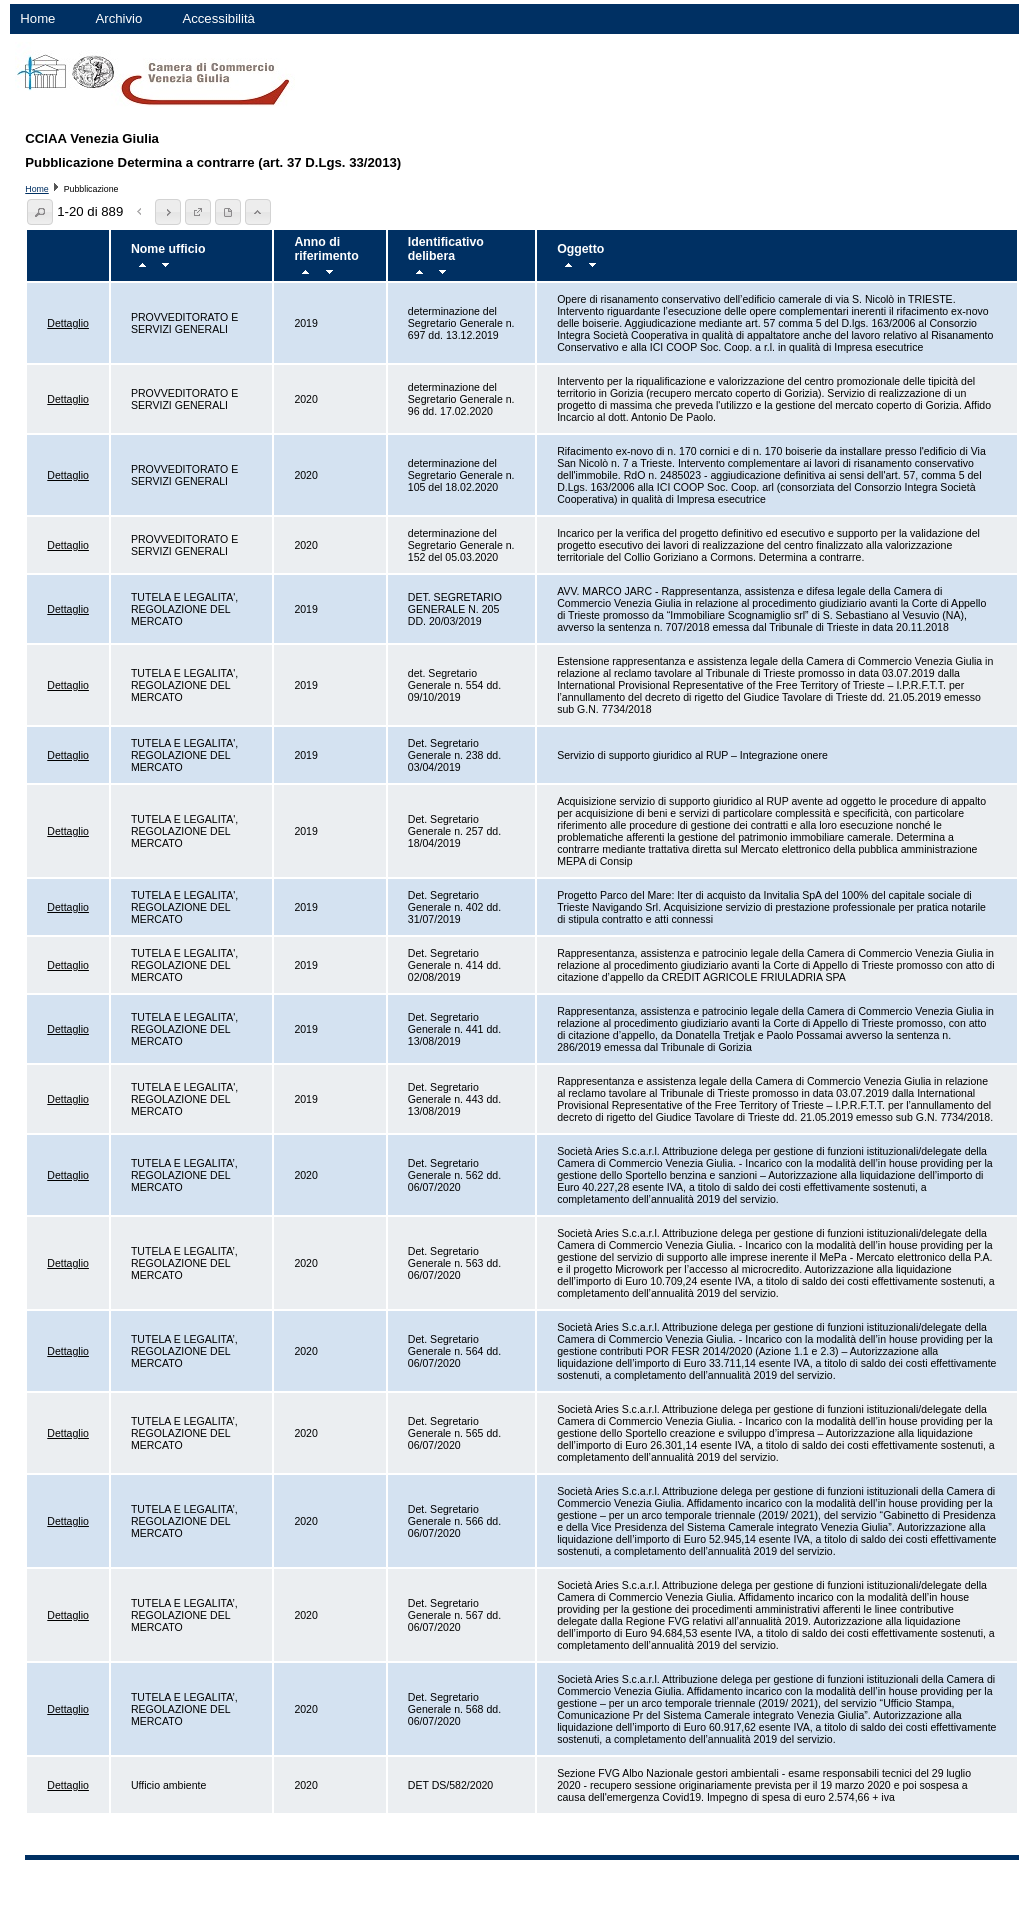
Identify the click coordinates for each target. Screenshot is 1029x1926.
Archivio (118, 18)
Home (37, 18)
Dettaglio (68, 323)
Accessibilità (218, 18)
